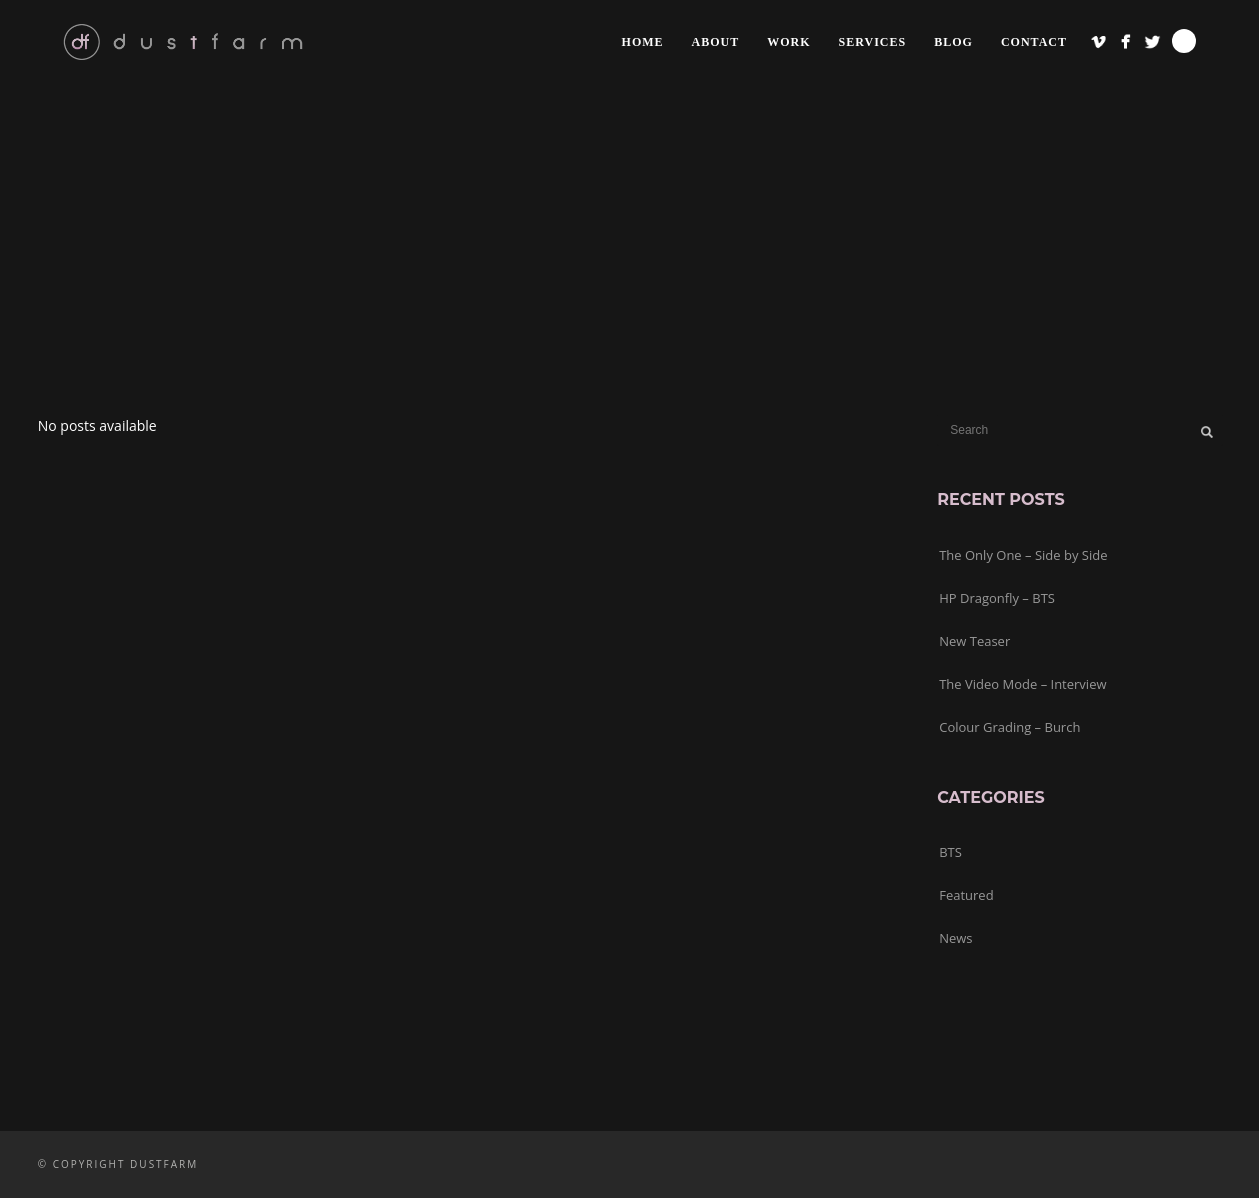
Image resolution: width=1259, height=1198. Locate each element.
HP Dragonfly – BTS (997, 598)
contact (1034, 42)
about (716, 42)
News (955, 938)
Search (1184, 41)
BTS (950, 852)
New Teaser (974, 641)
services (873, 42)
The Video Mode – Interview (1022, 684)
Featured (966, 895)
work (788, 42)
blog (953, 42)
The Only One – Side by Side (1023, 555)
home (643, 42)
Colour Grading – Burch (1009, 727)
